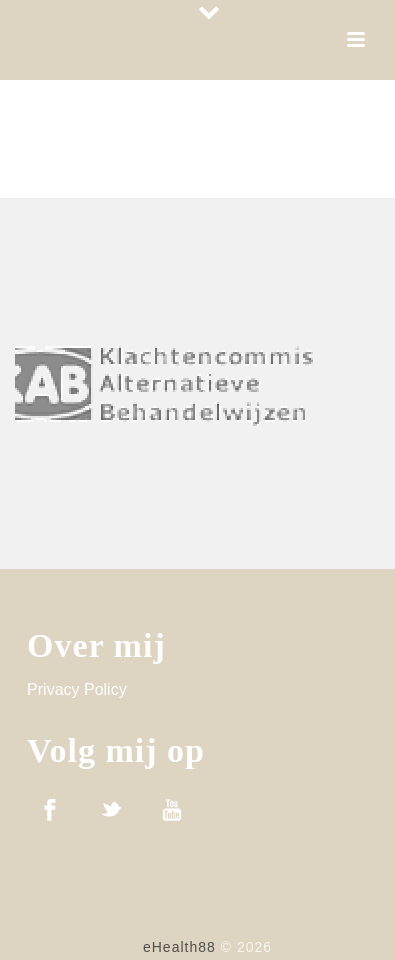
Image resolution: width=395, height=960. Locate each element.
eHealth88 (179, 947)
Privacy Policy (77, 689)
